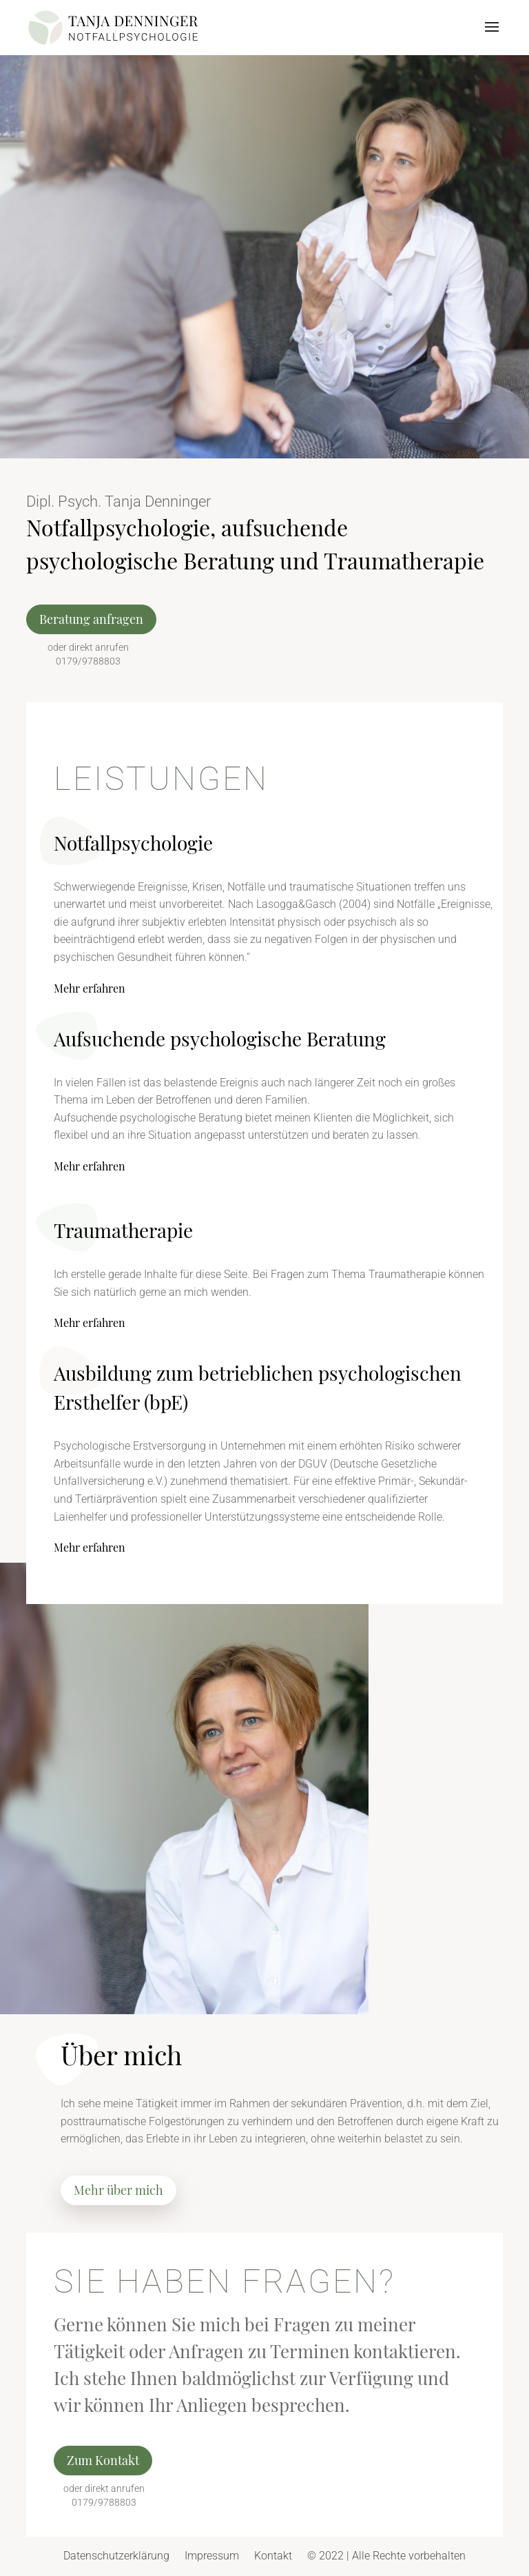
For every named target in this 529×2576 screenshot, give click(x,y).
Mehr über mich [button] (118, 2190)
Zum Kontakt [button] (103, 2460)
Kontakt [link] (273, 2555)
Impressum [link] (212, 2555)
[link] (113, 26)
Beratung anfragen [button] (91, 619)
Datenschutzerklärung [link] (116, 2555)
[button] (492, 36)
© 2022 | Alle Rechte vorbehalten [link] (386, 2555)
